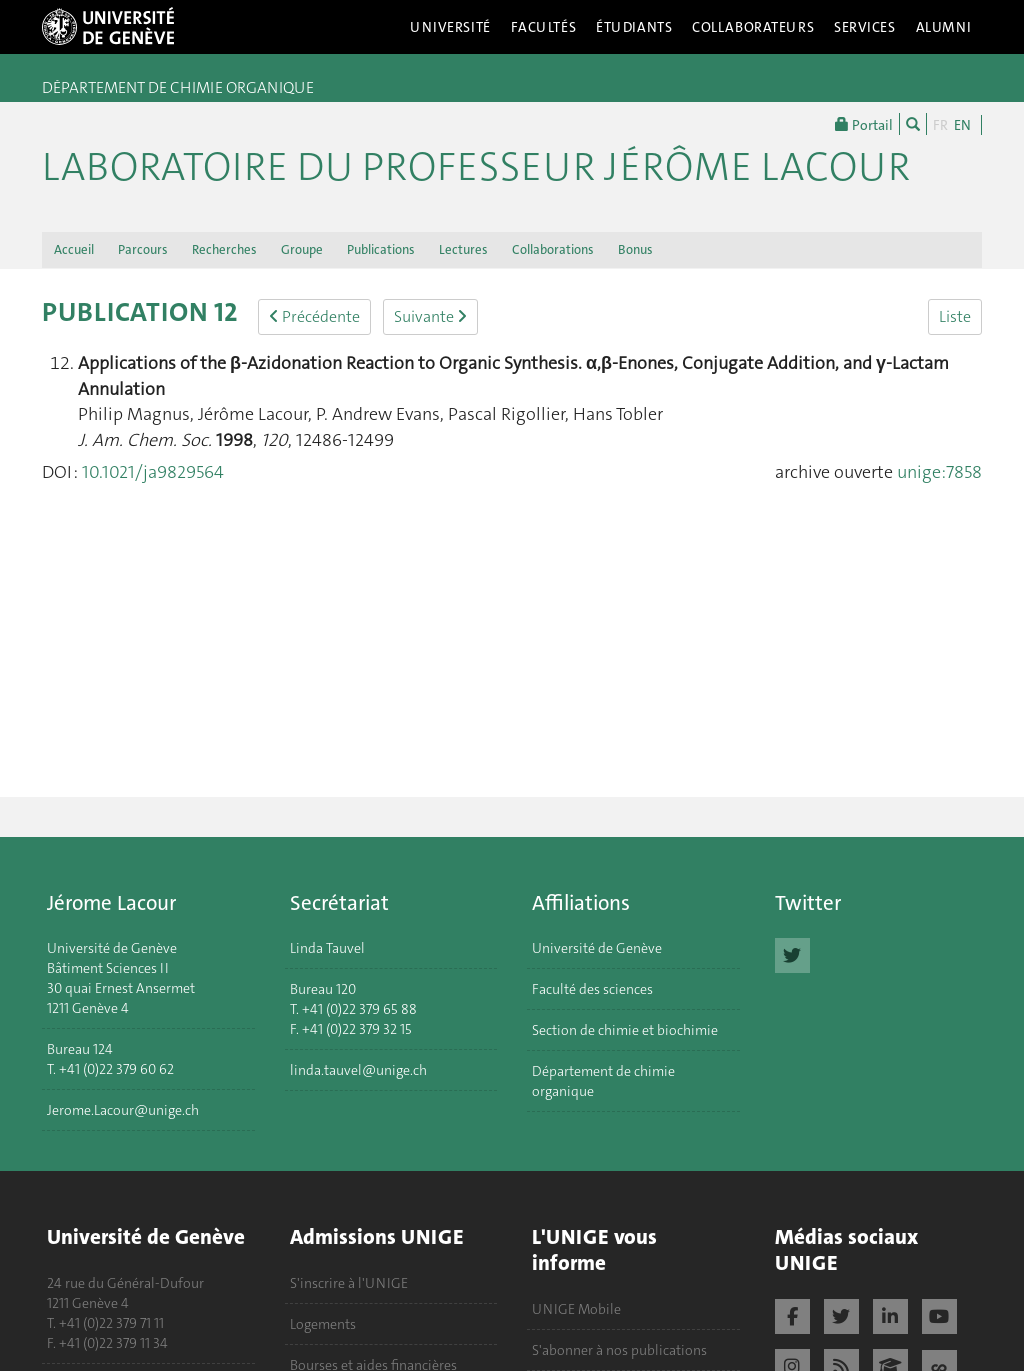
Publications (381, 249)
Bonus (635, 249)
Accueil (74, 249)
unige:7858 (939, 472)
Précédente (314, 316)
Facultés (544, 27)
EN (962, 125)
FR (940, 125)
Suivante (430, 316)
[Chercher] (913, 124)
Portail (864, 124)
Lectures (463, 249)
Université (450, 27)
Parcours (143, 249)
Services (865, 27)
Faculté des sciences (592, 989)
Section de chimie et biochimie (625, 1030)
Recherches (224, 249)
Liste (955, 316)
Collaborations (553, 249)
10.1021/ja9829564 (153, 472)
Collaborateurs (753, 27)
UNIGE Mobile (576, 1309)
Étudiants (634, 27)
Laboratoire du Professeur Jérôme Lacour (476, 167)
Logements (323, 1324)
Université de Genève (597, 948)
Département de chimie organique (603, 1081)
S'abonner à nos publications (619, 1350)
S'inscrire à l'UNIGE (349, 1283)
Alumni (944, 27)
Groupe (302, 249)
